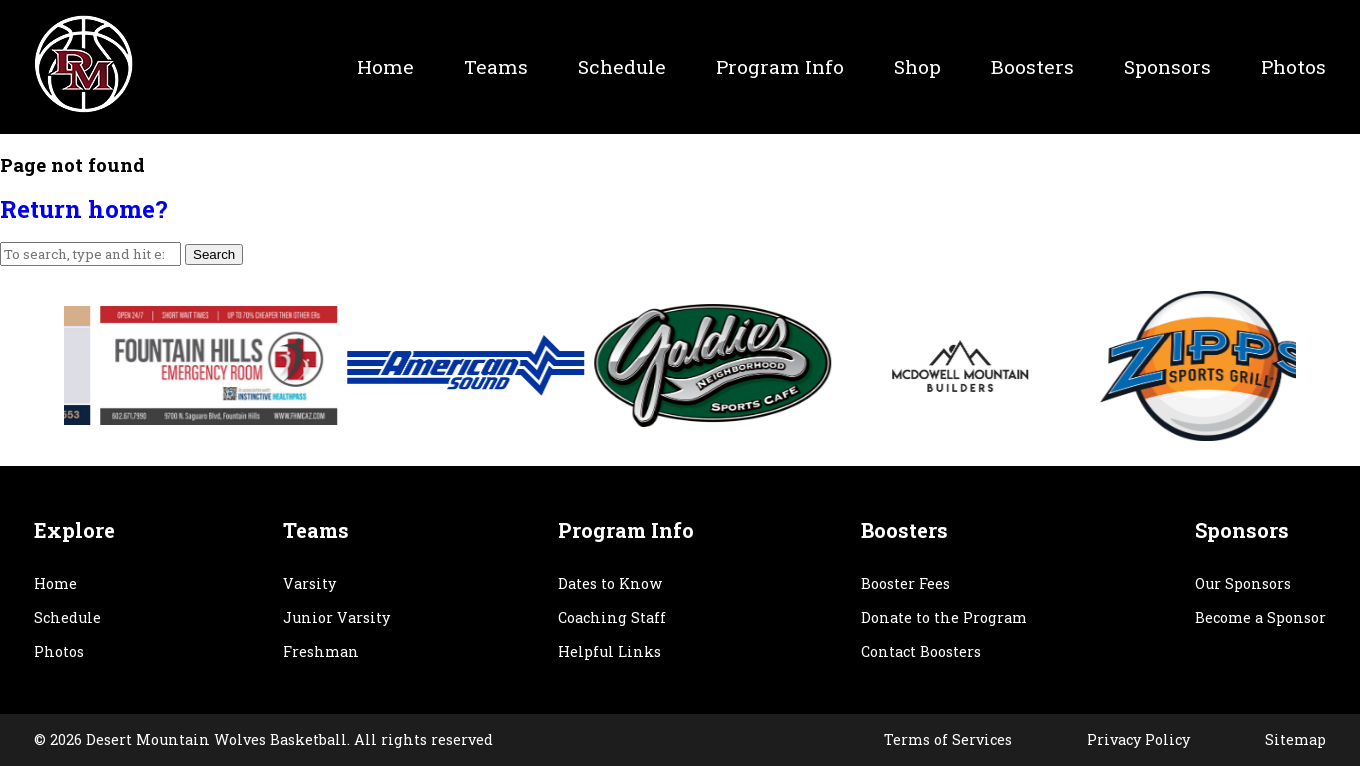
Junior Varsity (336, 617)
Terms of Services (948, 739)
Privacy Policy (1138, 739)
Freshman (321, 651)
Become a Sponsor (1260, 617)
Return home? (84, 209)
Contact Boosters (921, 651)
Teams (496, 66)
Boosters (1032, 66)
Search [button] (214, 254)
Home (385, 66)
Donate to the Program (944, 617)
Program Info (780, 66)
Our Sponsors (1243, 583)
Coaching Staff (612, 617)
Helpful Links (609, 651)
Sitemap (1295, 739)
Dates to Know (610, 583)
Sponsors (1167, 66)
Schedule (622, 66)
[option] (275, 365)
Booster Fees (905, 583)
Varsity (309, 583)
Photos (1293, 66)
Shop (917, 66)
